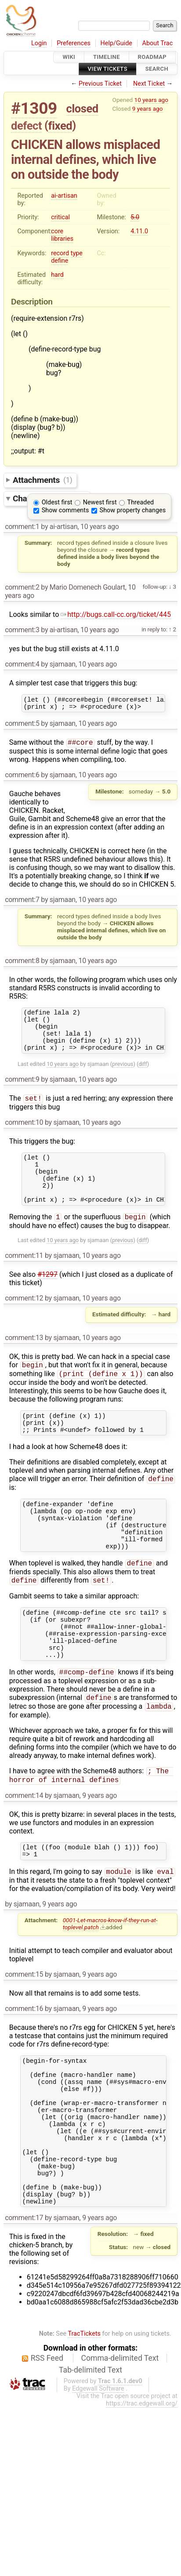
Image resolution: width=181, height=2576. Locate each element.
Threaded (140, 502)
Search (156, 69)
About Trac (157, 43)
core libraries (62, 235)
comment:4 (22, 664)
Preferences (73, 43)
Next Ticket (149, 83)
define (59, 260)
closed (82, 108)
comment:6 (22, 778)
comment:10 (24, 1134)
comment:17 (24, 2302)
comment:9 (22, 1091)
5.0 (134, 217)
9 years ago (147, 108)
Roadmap (152, 57)
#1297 (47, 1297)
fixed (60, 125)
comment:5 (22, 726)
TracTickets (84, 2418)
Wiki (68, 57)
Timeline (106, 57)
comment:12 (24, 1320)
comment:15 (24, 2031)
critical (60, 217)
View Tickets (107, 69)
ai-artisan (64, 195)
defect (26, 125)
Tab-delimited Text (90, 2454)
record (60, 253)
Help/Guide (116, 43)
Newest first (100, 502)
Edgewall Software (98, 2473)
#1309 (34, 108)
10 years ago (151, 99)
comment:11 (24, 1278)
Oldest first (57, 502)
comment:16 (24, 2066)
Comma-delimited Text (120, 2442)
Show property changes (133, 510)
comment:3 (22, 630)
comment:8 (22, 964)
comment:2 (22, 587)
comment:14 (24, 1849)
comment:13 (24, 1360)
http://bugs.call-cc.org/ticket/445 (116, 614)
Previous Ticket (100, 83)
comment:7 (22, 903)
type (77, 253)
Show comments (65, 510)
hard (57, 275)
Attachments (42, 480)
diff (142, 1075)
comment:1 (22, 526)
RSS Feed (47, 2442)
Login (39, 43)
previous (122, 1075)
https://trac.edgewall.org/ (141, 2488)
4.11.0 (139, 231)
